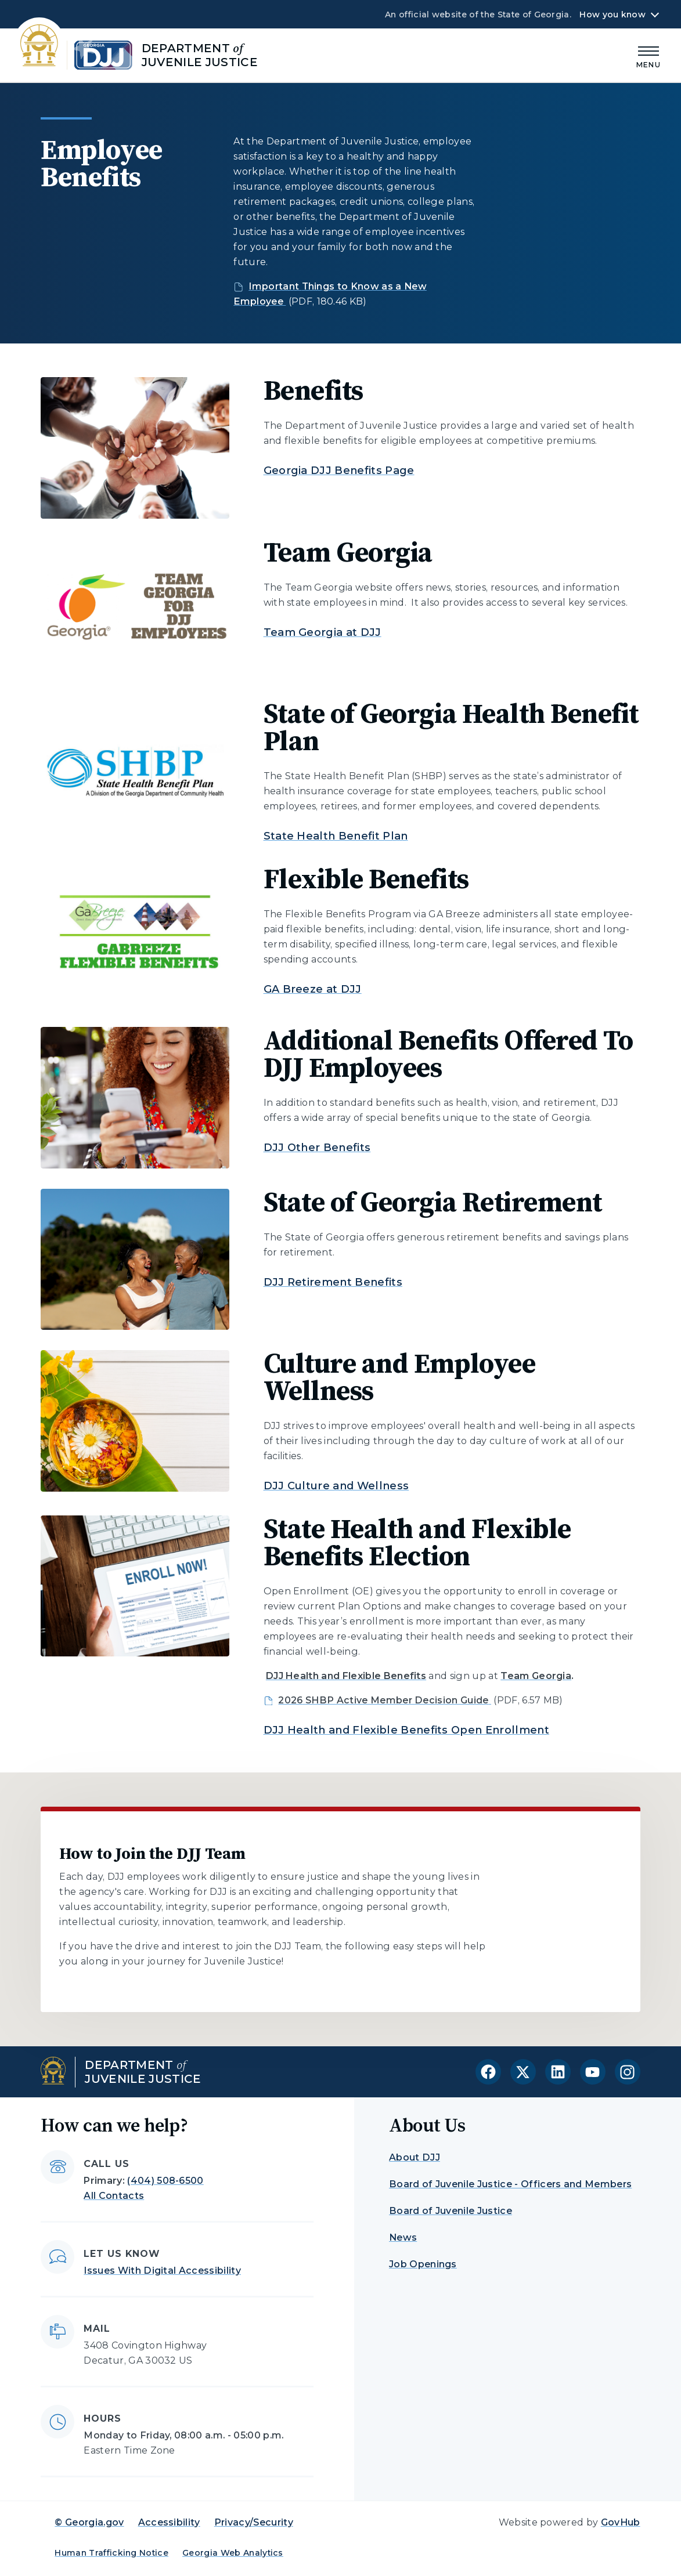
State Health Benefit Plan (336, 836)
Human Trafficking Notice (111, 2553)
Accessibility (169, 2522)
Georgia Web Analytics (232, 2553)
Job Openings (423, 2264)
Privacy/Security (253, 2522)
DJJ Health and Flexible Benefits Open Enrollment (406, 1730)
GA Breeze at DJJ (313, 989)
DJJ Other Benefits (317, 1147)
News (403, 2237)
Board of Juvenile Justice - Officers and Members (510, 2184)
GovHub (620, 2522)
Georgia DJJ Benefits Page (339, 470)
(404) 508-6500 (165, 2180)
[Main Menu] (648, 55)
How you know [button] (612, 14)
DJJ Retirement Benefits (333, 1282)
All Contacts (114, 2195)
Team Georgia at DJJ (322, 632)
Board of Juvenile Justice (450, 2210)
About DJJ (414, 2157)
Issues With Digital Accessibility (162, 2270)
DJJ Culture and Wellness (336, 1485)
